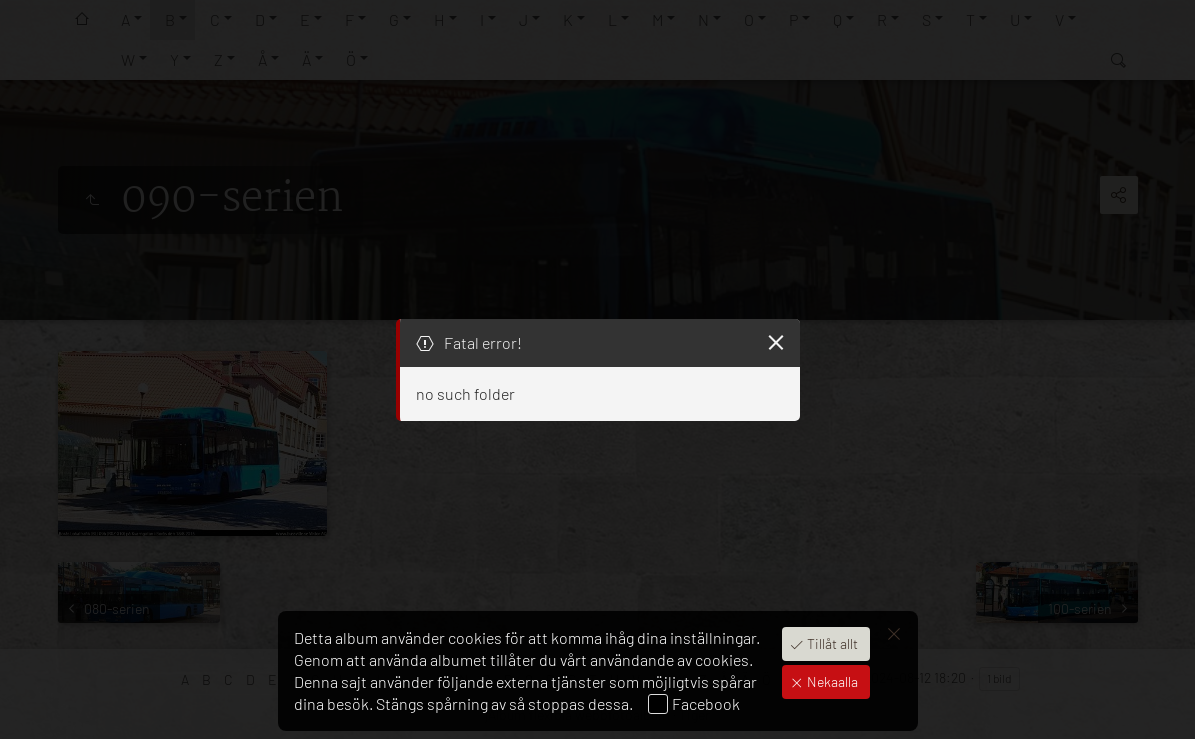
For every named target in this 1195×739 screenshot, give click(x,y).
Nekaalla (831, 681)
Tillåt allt (831, 643)
